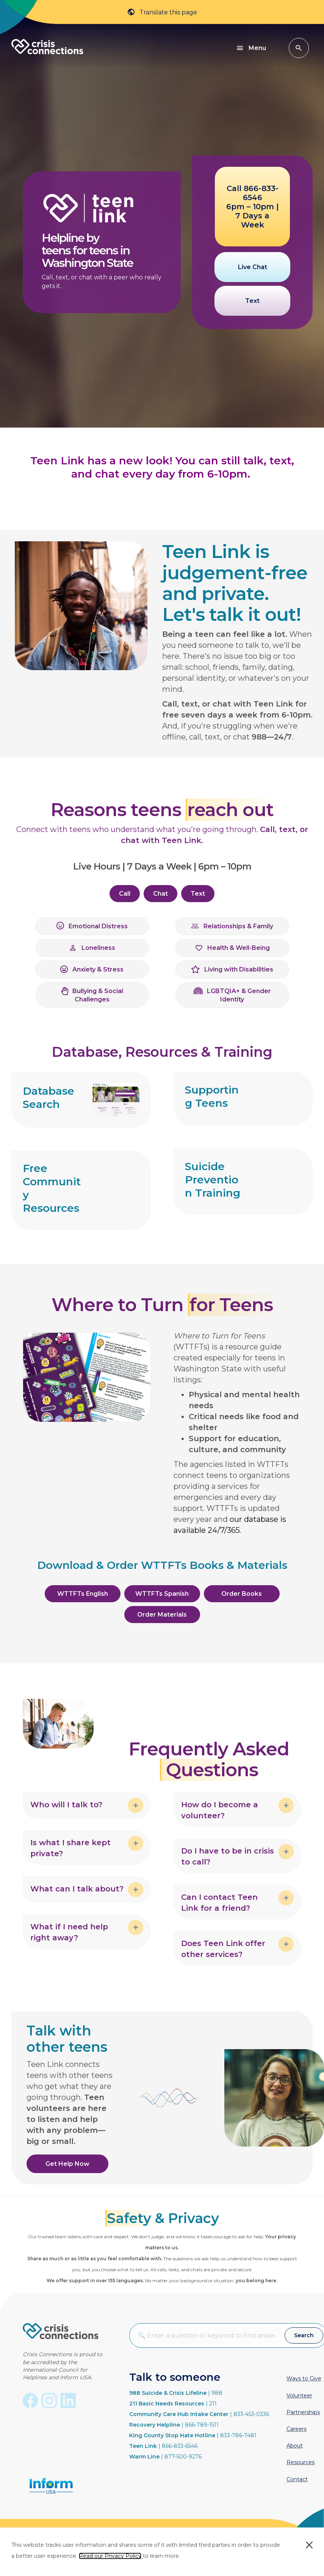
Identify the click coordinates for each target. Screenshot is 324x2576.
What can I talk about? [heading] (77, 1888)
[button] (299, 48)
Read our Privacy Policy (110, 2555)
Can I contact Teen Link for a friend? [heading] (219, 1903)
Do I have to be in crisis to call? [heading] (227, 1856)
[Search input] (207, 2335)
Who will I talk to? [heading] (66, 1804)
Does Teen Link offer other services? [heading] (223, 1949)
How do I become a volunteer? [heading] (219, 1810)
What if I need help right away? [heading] (69, 1932)
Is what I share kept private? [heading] (70, 1848)
